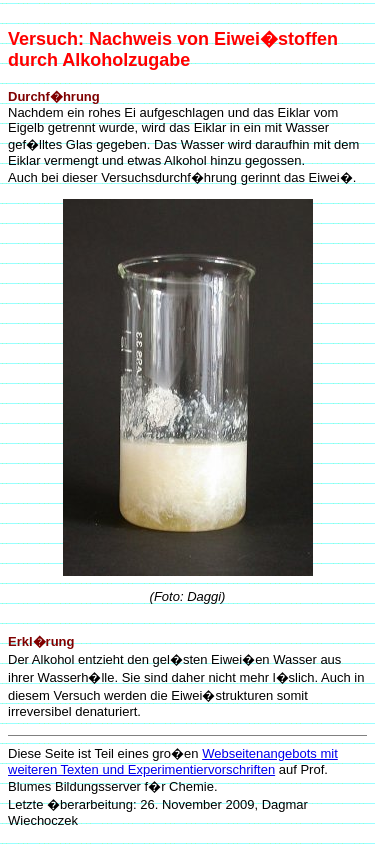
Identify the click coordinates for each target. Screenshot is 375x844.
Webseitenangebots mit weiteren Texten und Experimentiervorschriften (173, 761)
